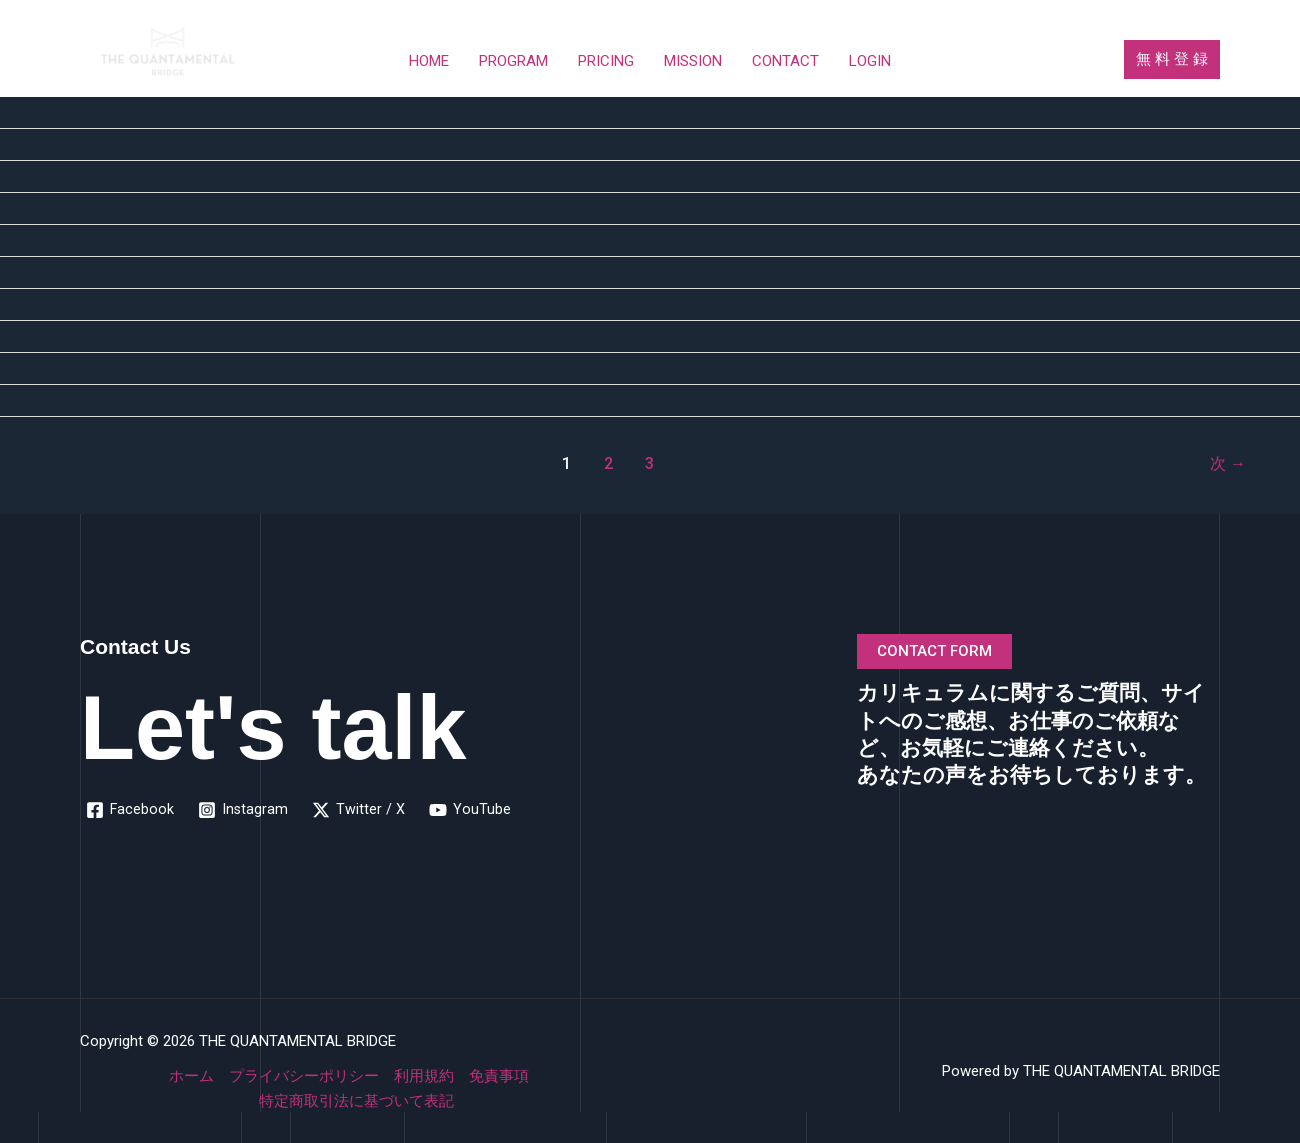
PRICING (606, 61)
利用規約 (424, 1076)
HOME (429, 61)
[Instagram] (244, 810)
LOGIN (870, 61)
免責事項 (499, 1076)
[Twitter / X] (360, 810)
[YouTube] (472, 810)
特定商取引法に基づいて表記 (356, 1101)
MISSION (693, 61)
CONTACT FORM (934, 651)
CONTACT (785, 61)
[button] (1172, 59)
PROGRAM (513, 61)
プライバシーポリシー (304, 1076)
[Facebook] (130, 810)
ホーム (191, 1076)
